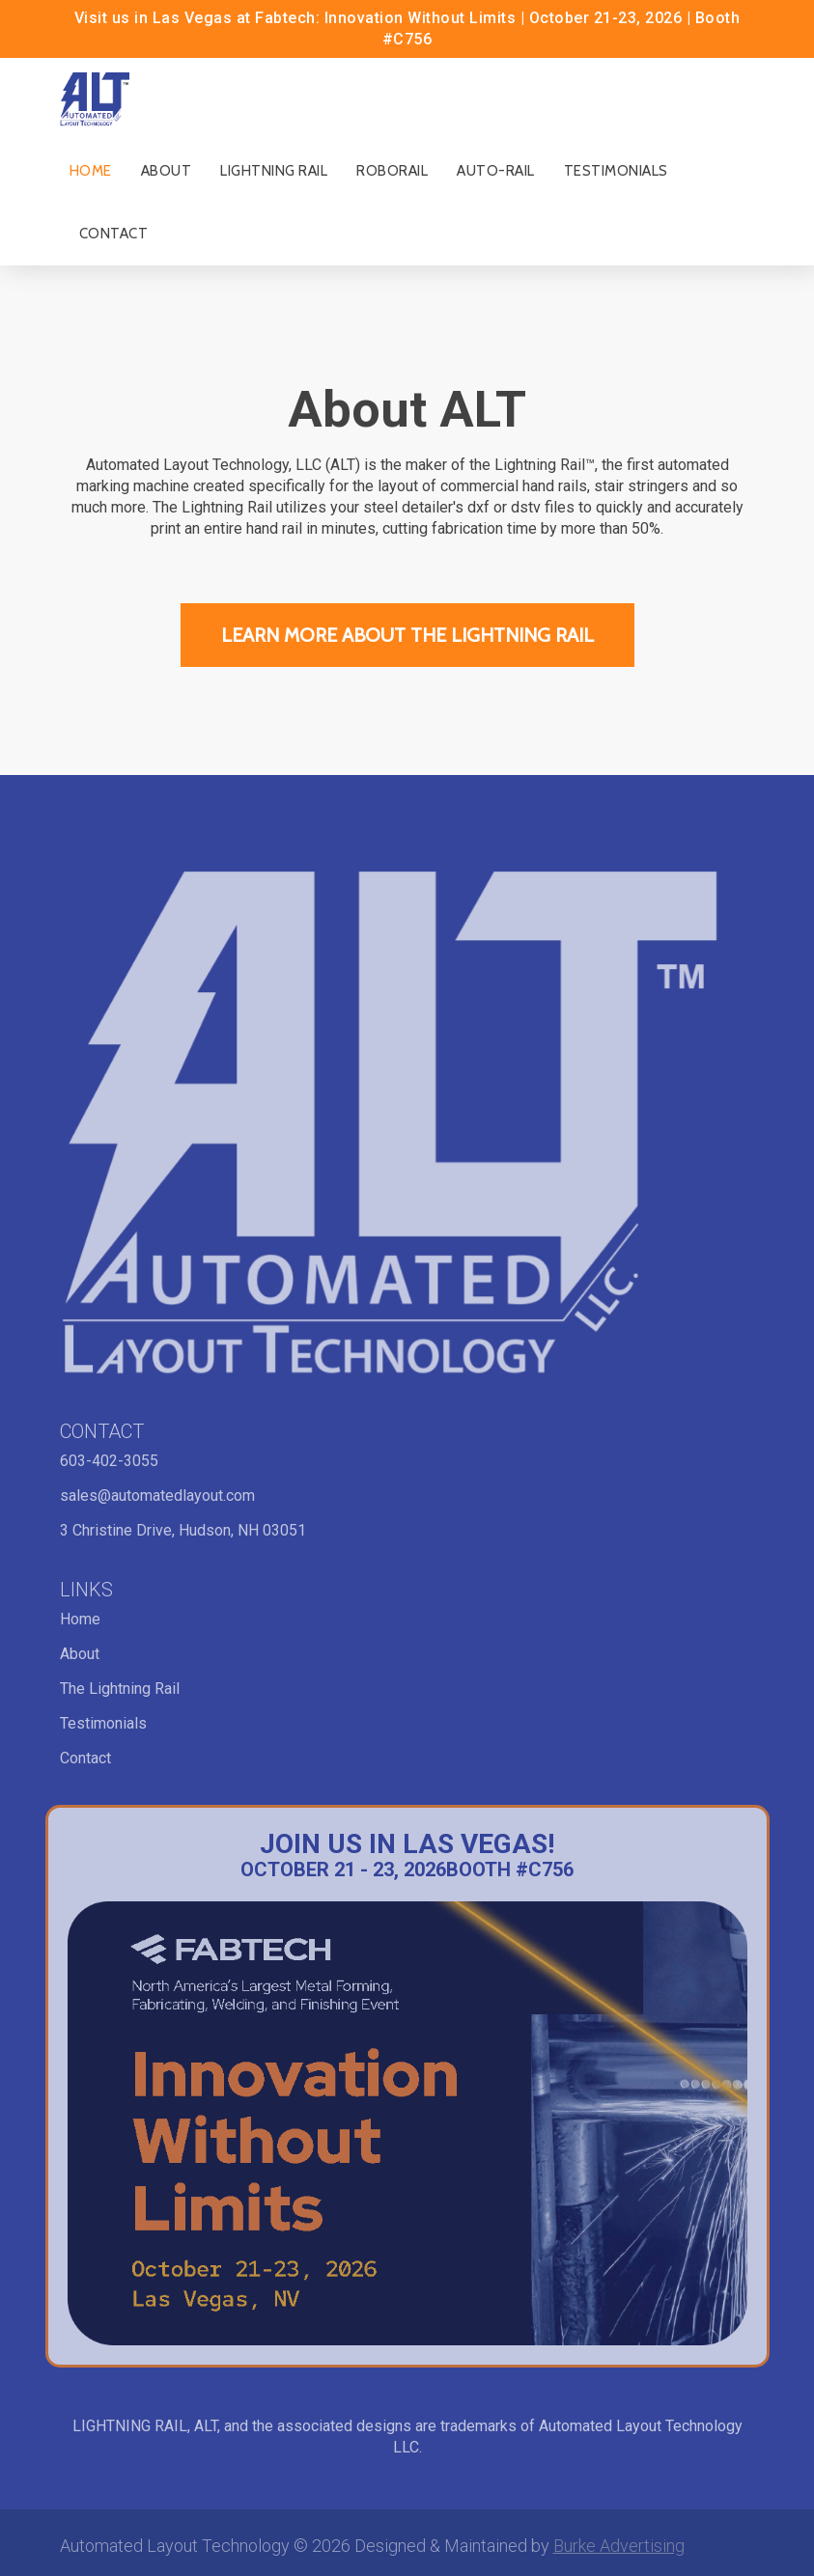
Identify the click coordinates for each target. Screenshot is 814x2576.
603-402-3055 (109, 1461)
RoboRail (392, 171)
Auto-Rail (496, 171)
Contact (114, 233)
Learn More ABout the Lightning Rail (407, 635)
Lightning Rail (273, 171)
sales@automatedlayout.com (157, 1495)
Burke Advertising (619, 2545)
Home (91, 171)
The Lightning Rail (120, 1688)
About (166, 171)
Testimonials (616, 171)
